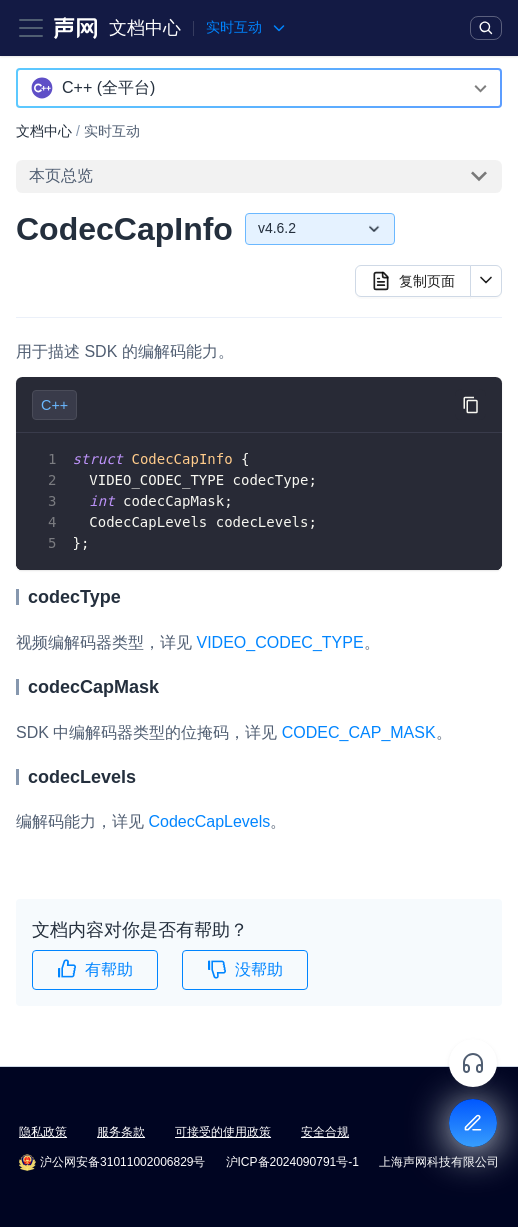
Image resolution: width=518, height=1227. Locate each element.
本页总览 (61, 175)
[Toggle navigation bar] (31, 28)
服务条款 (121, 1132)
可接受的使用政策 (223, 1132)
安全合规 (325, 1132)
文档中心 (145, 28)
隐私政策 (43, 1132)
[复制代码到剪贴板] (470, 404)
